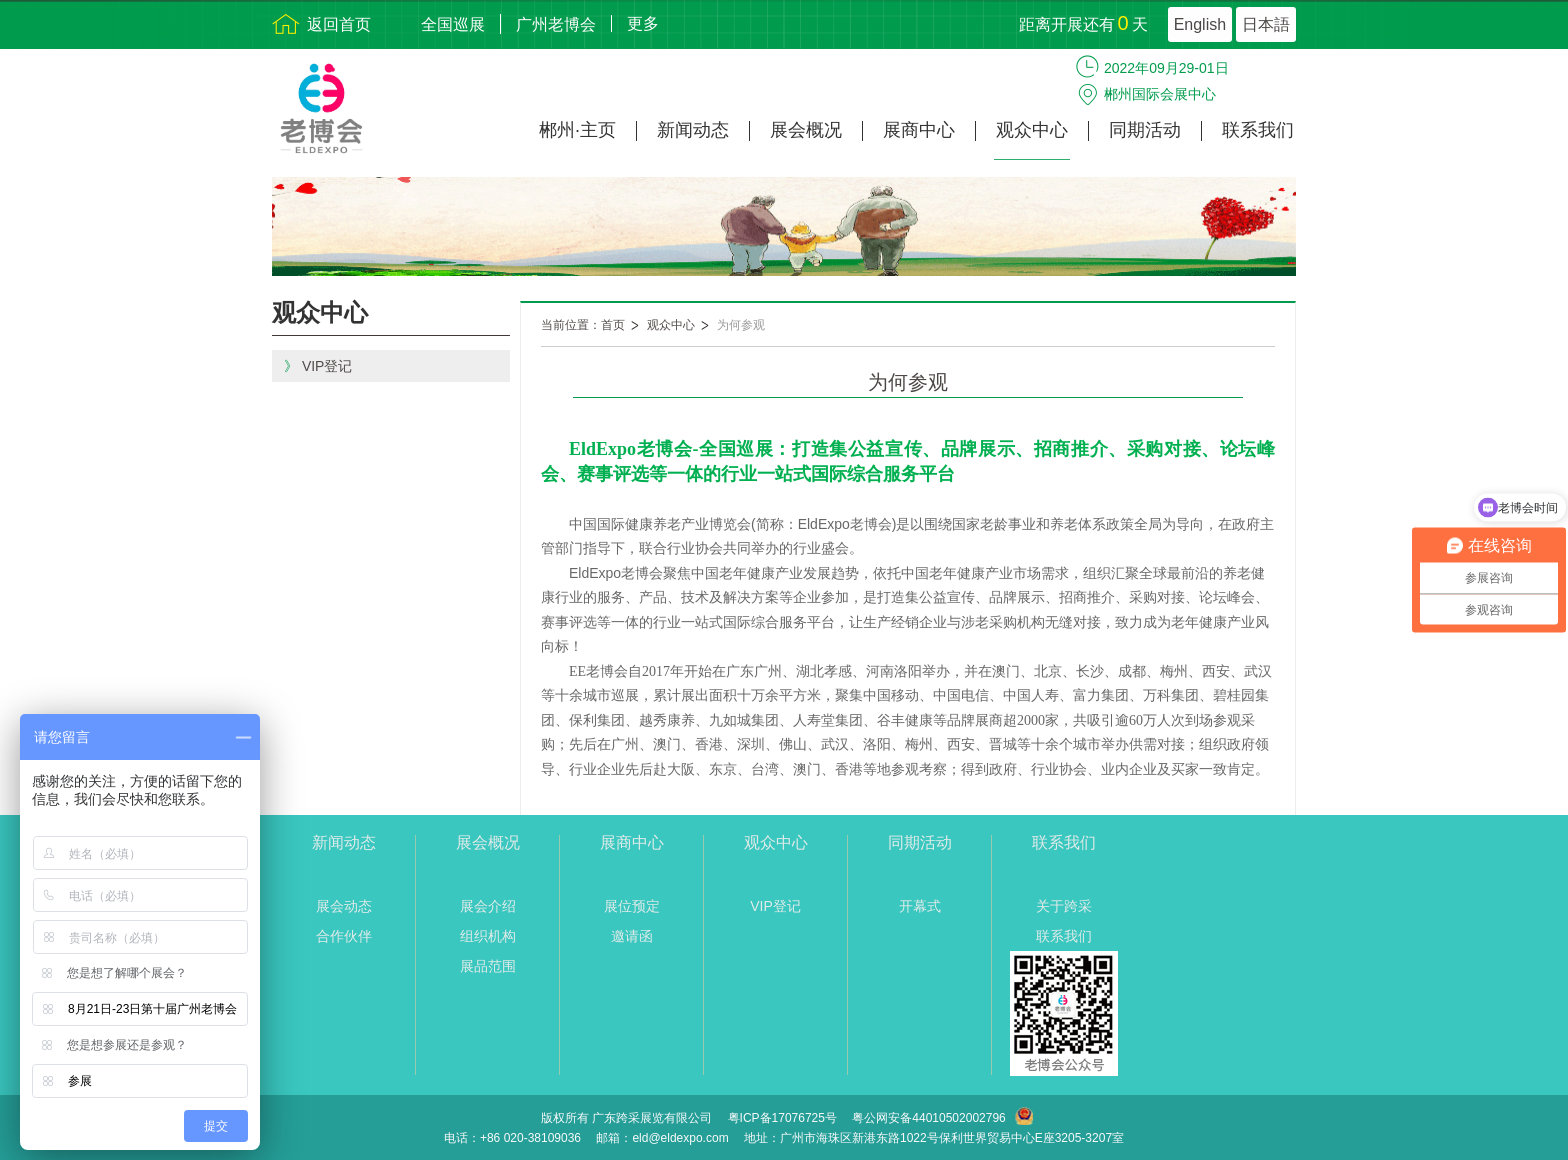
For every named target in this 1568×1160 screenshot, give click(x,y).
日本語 (1266, 24)
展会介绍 (488, 906)
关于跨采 (1064, 906)
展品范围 (488, 966)
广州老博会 (556, 24)
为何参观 (741, 325)
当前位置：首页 (583, 325)
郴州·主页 (577, 130)
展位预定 (632, 906)
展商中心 (919, 130)
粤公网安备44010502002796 (928, 1118)
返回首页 (339, 24)
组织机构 (488, 936)
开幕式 (920, 906)
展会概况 (806, 130)
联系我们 (1258, 130)
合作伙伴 (344, 936)
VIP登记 (775, 906)
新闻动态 (693, 130)
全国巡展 (453, 24)
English (1200, 24)
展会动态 (344, 906)
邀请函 (632, 936)
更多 (643, 23)
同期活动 (1145, 130)
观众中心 (1032, 130)
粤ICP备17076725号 (782, 1118)
